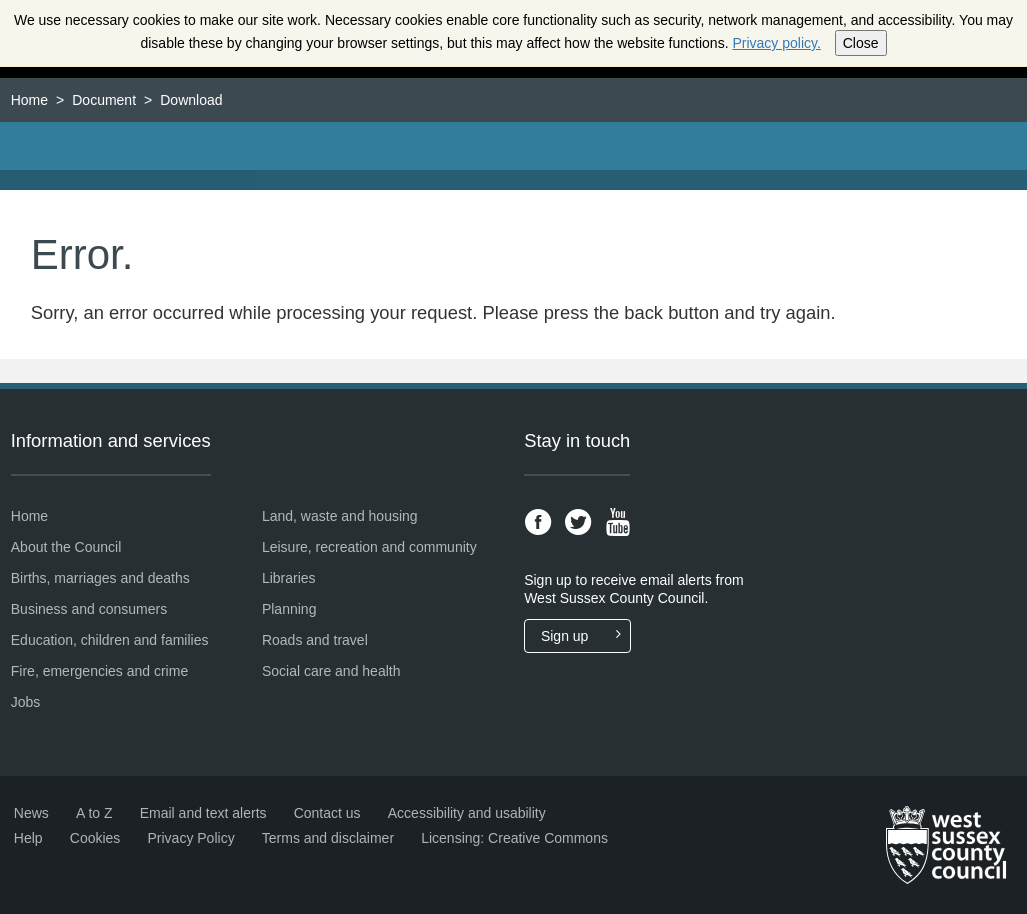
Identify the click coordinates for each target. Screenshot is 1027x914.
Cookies (95, 838)
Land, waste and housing (340, 516)
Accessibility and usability (467, 813)
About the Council (66, 547)
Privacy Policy (191, 838)
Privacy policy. (776, 43)
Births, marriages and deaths (100, 578)
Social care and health (331, 671)
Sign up (585, 636)
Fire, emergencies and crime (99, 671)
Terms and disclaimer (328, 838)
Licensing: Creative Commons (514, 838)
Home (29, 100)
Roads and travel (315, 640)
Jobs (26, 702)
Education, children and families (110, 640)
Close (861, 43)
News (31, 813)
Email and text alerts (203, 813)
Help (28, 838)
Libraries (289, 578)
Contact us (327, 813)
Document (104, 100)
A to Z (94, 813)
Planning (289, 609)
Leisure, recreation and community (369, 547)
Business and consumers (89, 609)
